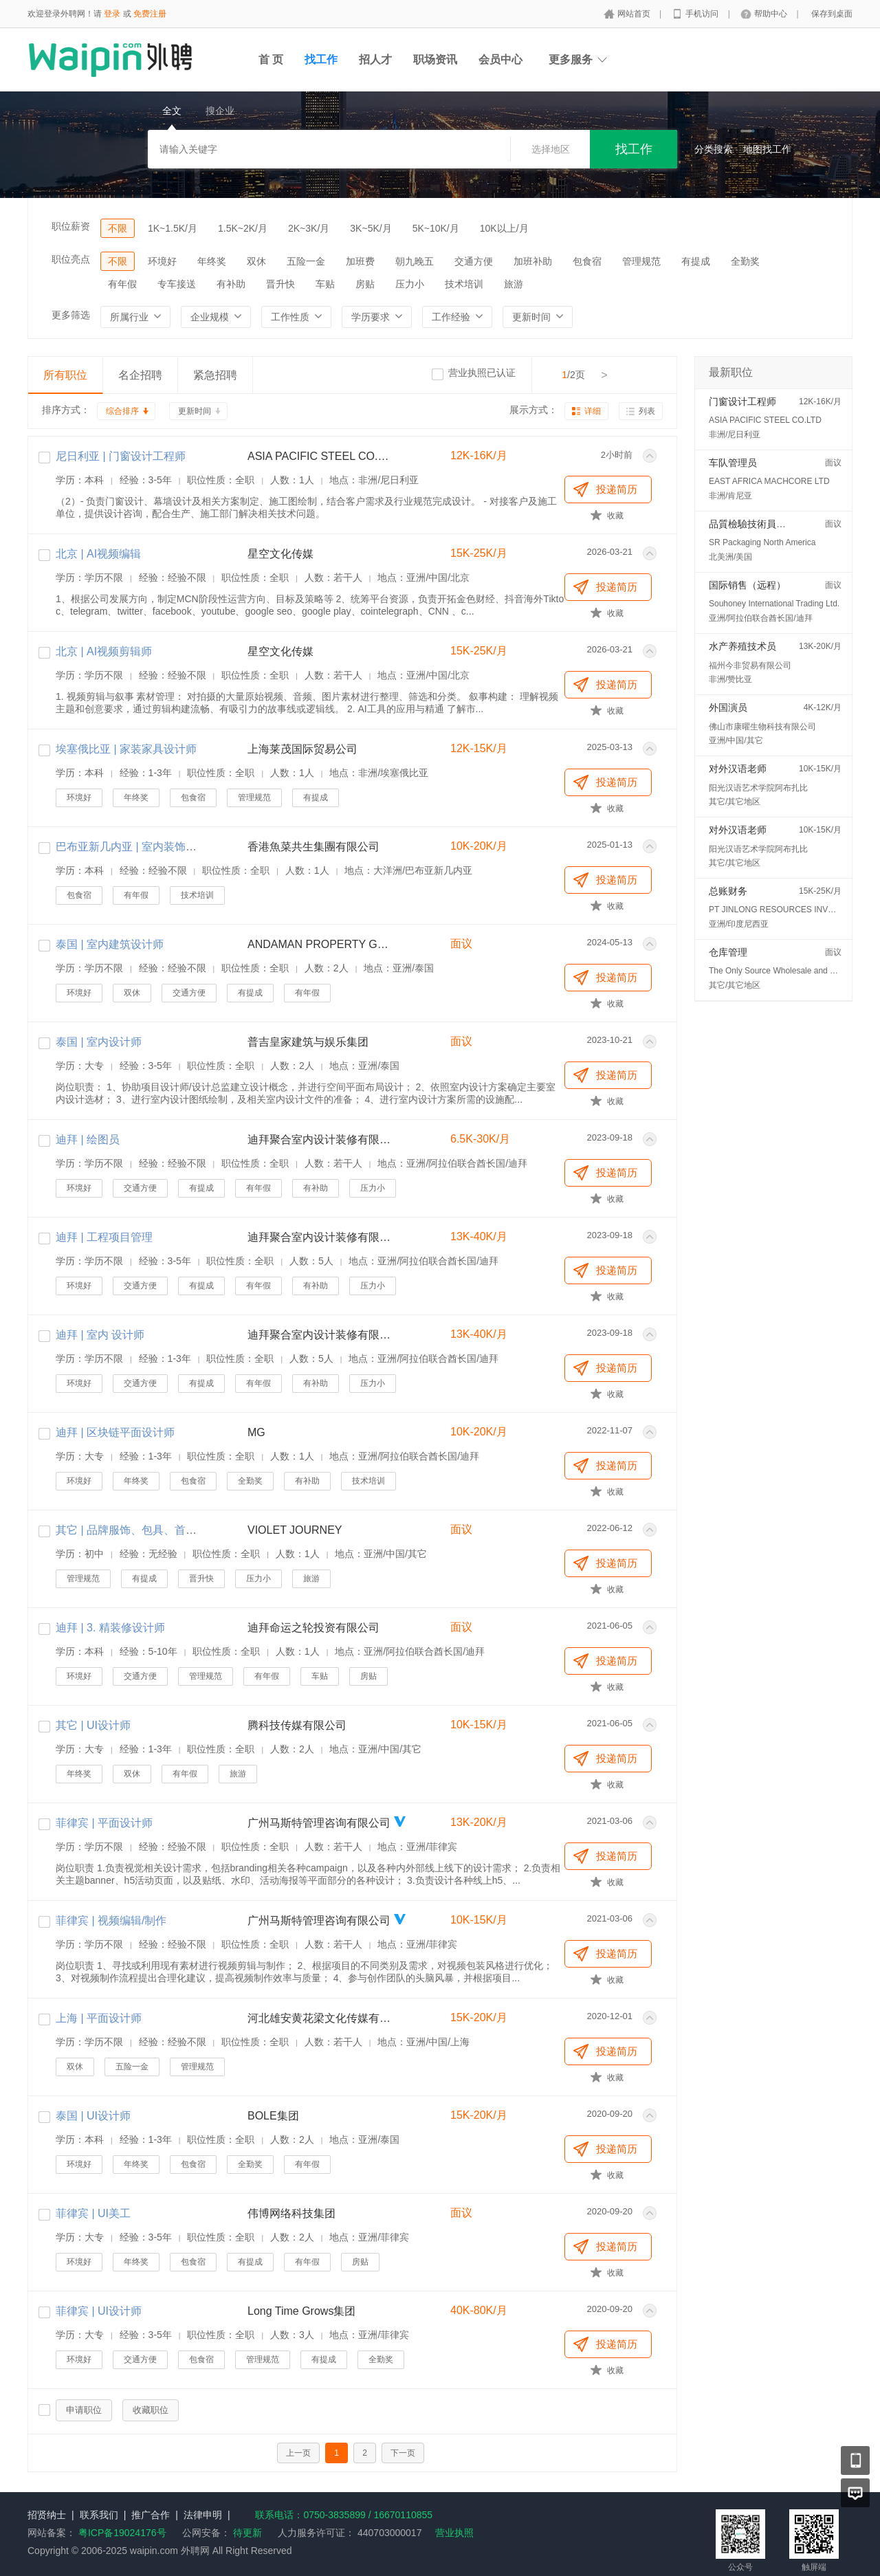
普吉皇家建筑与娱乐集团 (308, 1042)
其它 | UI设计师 (93, 1725)
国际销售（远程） (747, 585)
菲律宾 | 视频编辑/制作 (111, 1920)
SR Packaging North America (762, 542)
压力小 (409, 283)
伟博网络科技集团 (292, 2213)
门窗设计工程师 (742, 401)
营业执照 (454, 2532)
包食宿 (587, 261)
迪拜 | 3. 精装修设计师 (110, 1627)
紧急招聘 (215, 375)
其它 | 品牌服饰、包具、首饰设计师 (143, 1530)
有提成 (695, 261)
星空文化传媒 (281, 554)
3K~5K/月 (370, 228)
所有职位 (65, 375)
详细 (592, 411)
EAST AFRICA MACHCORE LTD (769, 481)
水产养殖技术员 (742, 646)
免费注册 (149, 14)
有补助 (231, 283)
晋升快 (280, 283)
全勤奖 (745, 261)
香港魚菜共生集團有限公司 (314, 846)
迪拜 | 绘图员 (88, 1139)
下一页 (402, 2453)
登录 (112, 14)
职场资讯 (435, 59)
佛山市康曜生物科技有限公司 (762, 726)
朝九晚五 (414, 261)
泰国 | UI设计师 (93, 2116)
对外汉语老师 (738, 768)
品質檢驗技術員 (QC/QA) (762, 523)
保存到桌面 (831, 14)
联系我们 (99, 2514)
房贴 (365, 283)
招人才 (375, 59)
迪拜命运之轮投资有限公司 (314, 1627)
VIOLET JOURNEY (295, 1530)
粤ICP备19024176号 (122, 2532)
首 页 (270, 59)
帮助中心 (771, 14)
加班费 (360, 261)
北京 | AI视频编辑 (98, 554)
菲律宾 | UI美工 (93, 2213)
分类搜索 (713, 149)
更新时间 (194, 411)
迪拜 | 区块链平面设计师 (115, 1432)
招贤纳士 (47, 2514)
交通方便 (473, 261)
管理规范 (641, 261)
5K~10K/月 (435, 228)
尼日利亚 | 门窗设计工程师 (121, 456)
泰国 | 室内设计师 (99, 1042)
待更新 (246, 2532)
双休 (256, 261)
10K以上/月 (504, 228)
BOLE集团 (273, 2116)
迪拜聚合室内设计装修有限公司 (320, 1139)
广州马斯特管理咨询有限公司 (319, 1823)
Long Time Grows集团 (301, 2311)
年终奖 (211, 261)
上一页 (298, 2453)
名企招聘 (140, 375)
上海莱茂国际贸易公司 (303, 749)
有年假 (122, 283)
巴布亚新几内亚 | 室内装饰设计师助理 (148, 846)
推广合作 (150, 2514)
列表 (647, 411)
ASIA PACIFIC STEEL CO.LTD (320, 456)
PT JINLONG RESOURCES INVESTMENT (788, 909)
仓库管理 (728, 952)
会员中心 (500, 59)
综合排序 (122, 411)
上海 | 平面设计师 (99, 2018)
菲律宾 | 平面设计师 (104, 1823)
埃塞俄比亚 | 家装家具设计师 (126, 749)
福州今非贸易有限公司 (750, 665)
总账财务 (728, 890)
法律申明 (203, 2514)
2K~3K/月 (308, 228)
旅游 (513, 283)
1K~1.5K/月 (172, 228)
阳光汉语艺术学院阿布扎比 (758, 788)
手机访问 (702, 14)
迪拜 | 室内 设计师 (100, 1335)
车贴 (325, 283)
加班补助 (533, 261)
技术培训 (464, 283)
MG (256, 1432)
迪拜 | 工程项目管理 (104, 1237)
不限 (117, 228)
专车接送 (176, 283)
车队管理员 (733, 462)
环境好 (162, 261)
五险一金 (306, 261)
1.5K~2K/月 (242, 228)
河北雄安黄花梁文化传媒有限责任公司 (320, 2018)
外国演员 (728, 707)
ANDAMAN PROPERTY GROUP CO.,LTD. (320, 944)
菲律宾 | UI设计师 (99, 2311)
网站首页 (634, 14)
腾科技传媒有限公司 (297, 1725)
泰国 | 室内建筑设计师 (110, 944)
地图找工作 (767, 149)
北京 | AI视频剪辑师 (104, 651)
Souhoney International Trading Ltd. (774, 603)
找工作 (321, 59)
